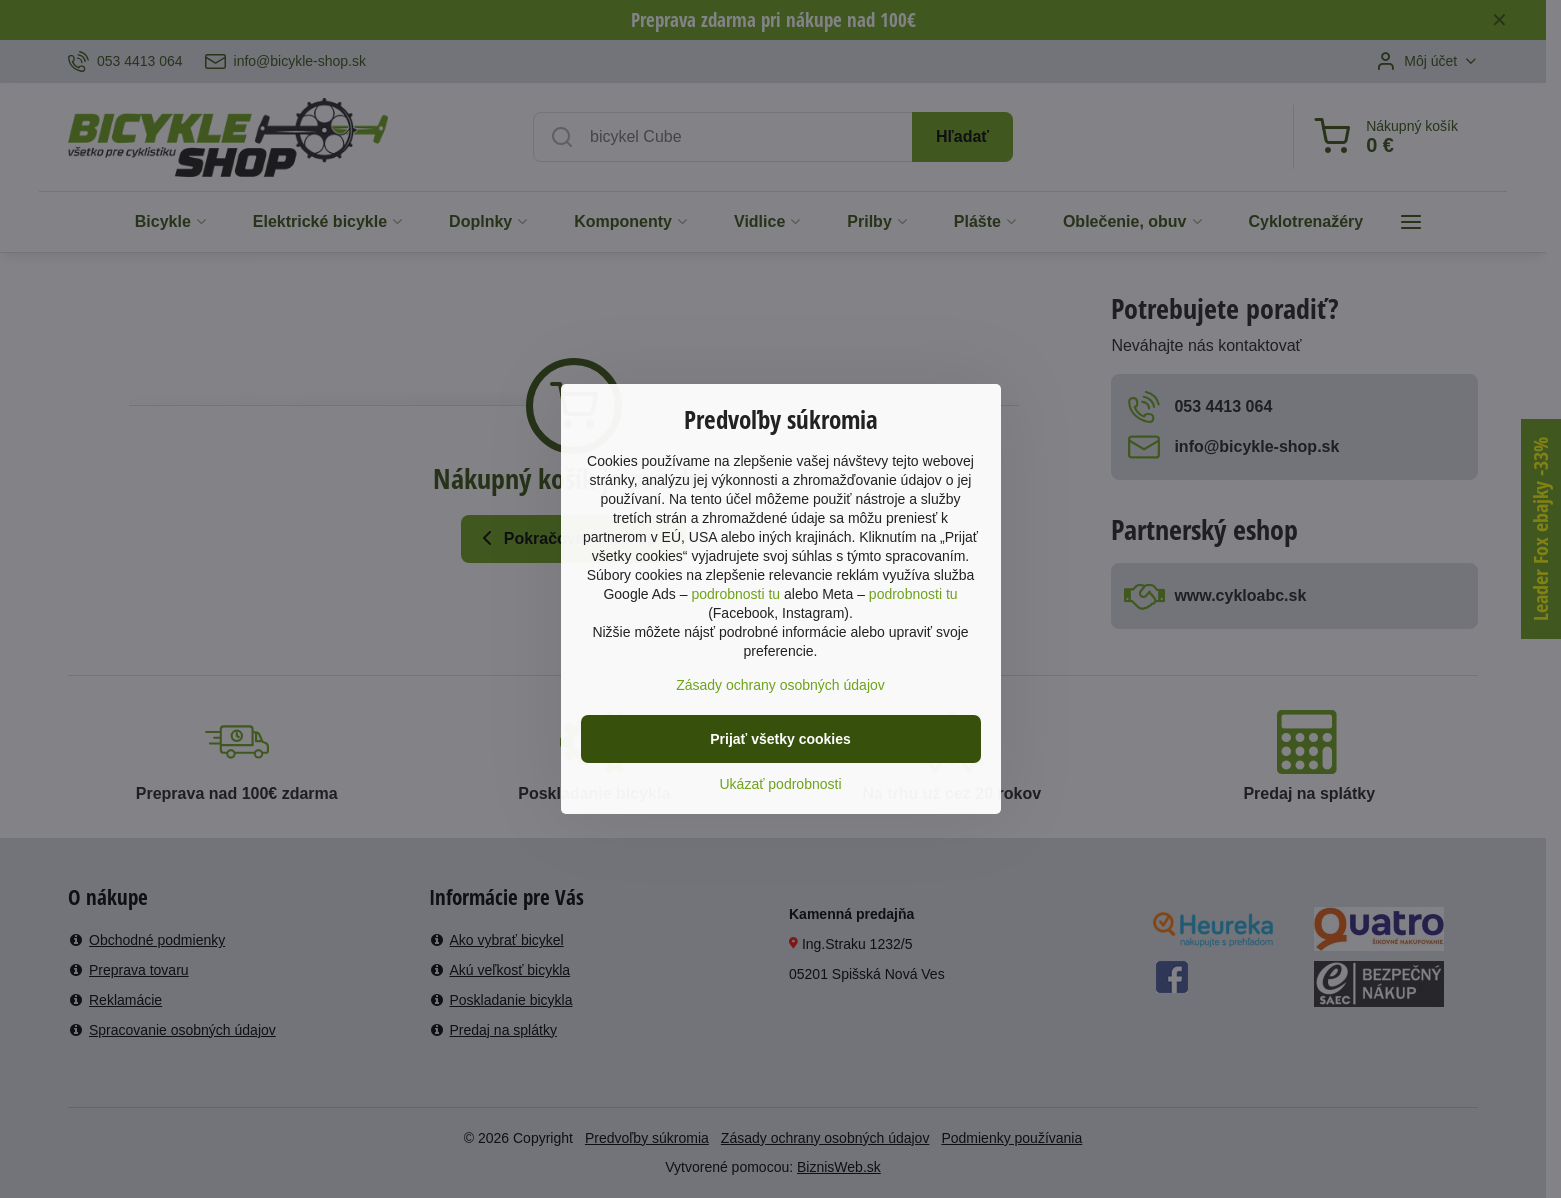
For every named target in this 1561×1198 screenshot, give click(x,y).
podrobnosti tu (735, 594)
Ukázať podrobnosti (781, 784)
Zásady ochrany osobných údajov (780, 685)
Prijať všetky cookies (780, 739)
